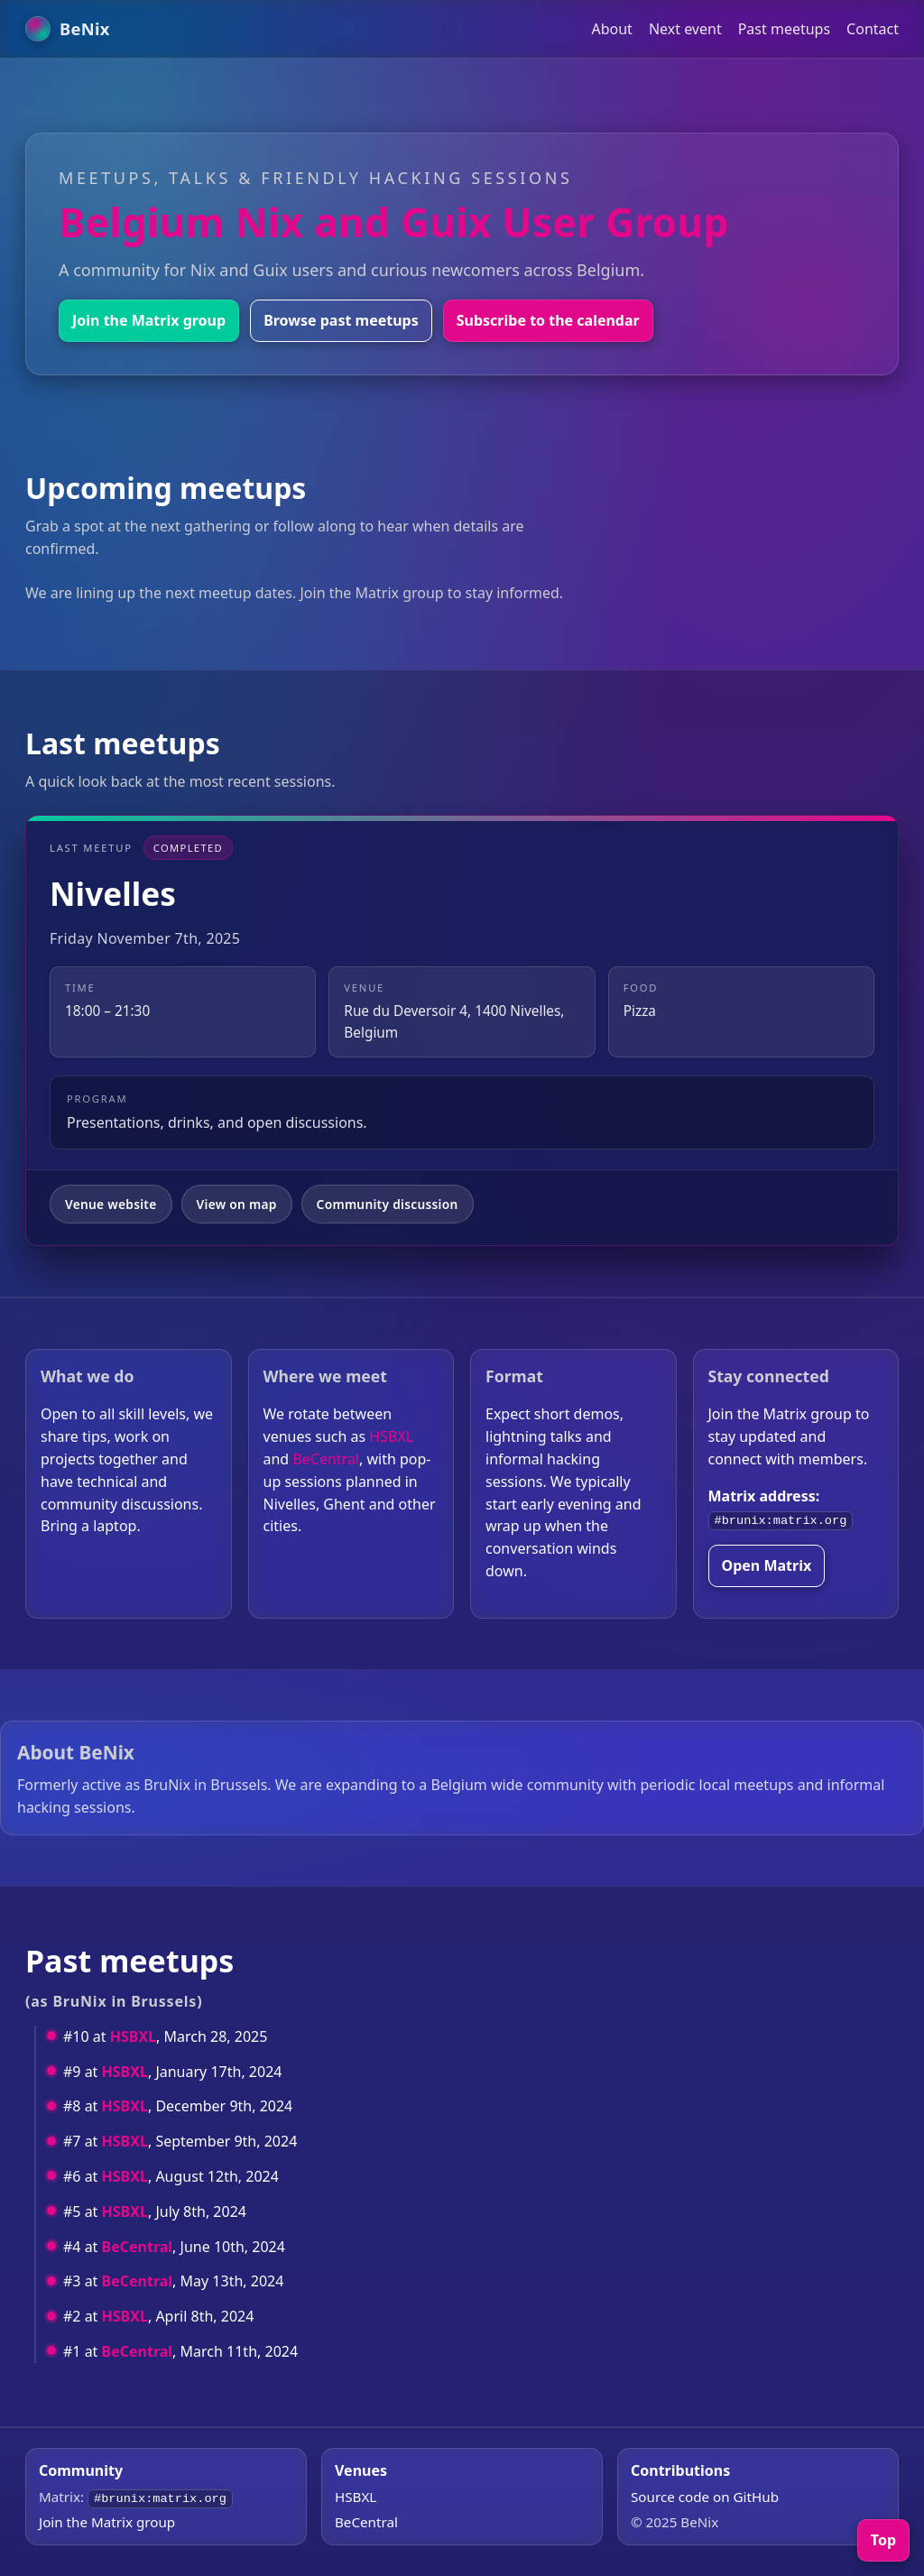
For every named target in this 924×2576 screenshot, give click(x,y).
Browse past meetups (341, 320)
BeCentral (325, 1459)
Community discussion (387, 1204)
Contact (872, 29)
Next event (685, 29)
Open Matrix (767, 1565)
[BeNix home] (67, 29)
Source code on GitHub (705, 2497)
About (611, 29)
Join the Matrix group (149, 320)
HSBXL (391, 1436)
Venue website (111, 1204)
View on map (237, 1204)
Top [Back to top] (883, 2540)
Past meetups (784, 29)
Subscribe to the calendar (548, 320)
